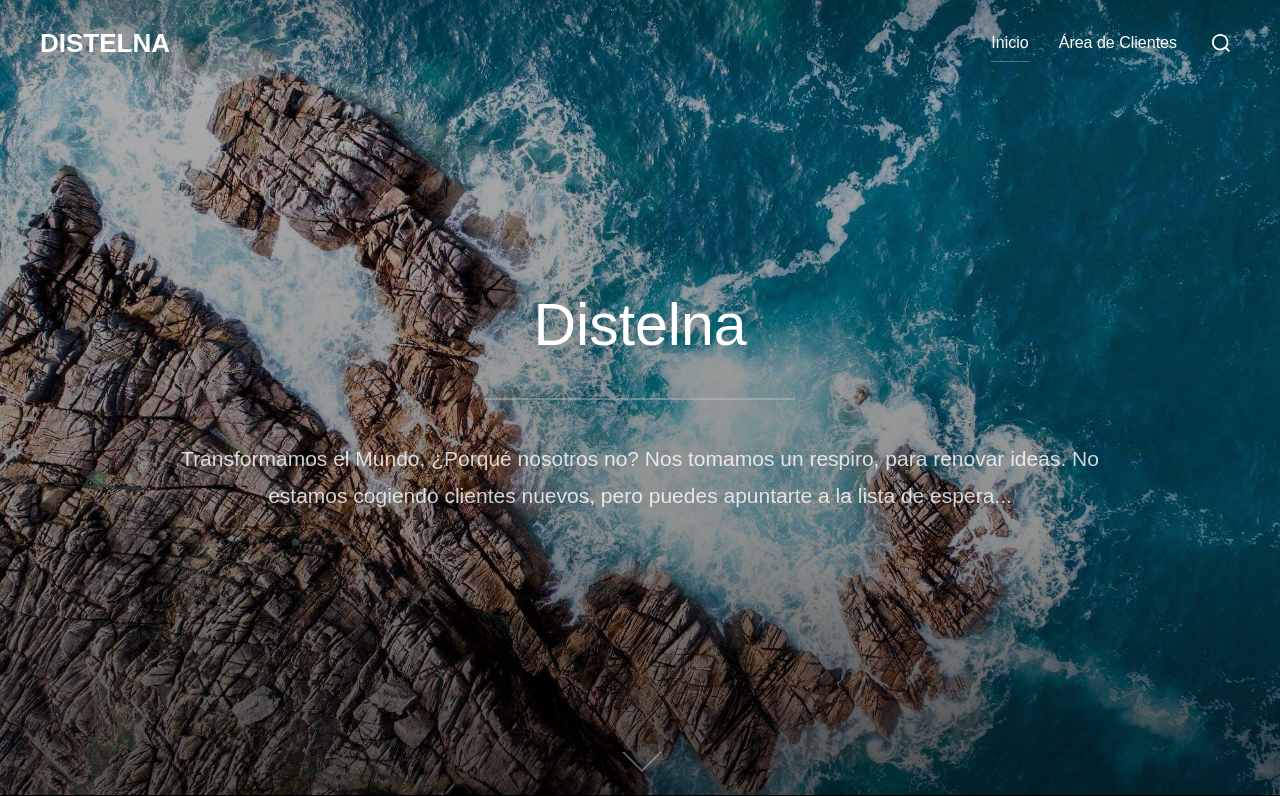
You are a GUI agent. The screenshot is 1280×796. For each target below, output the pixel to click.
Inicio (1009, 42)
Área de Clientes (1118, 42)
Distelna (105, 43)
